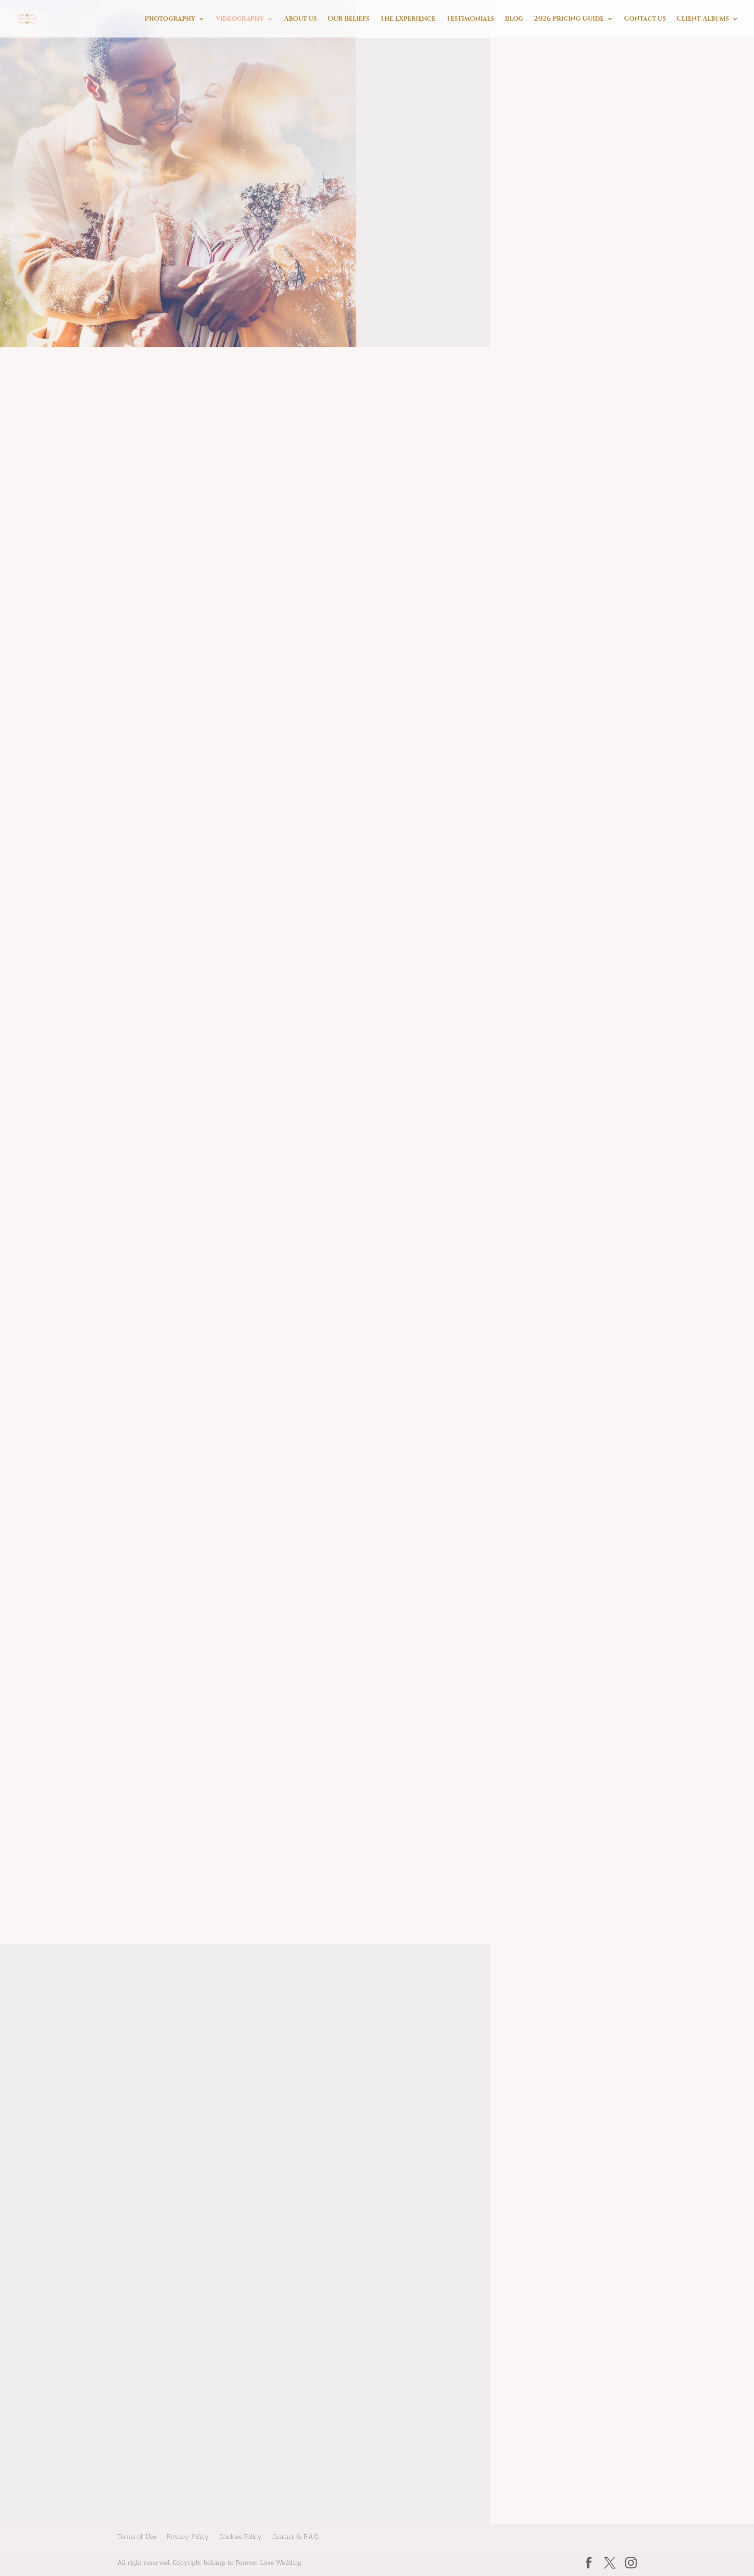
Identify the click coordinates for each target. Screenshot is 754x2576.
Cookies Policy (240, 2537)
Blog (514, 19)
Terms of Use (136, 2537)
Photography (170, 19)
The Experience (407, 19)
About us (300, 19)
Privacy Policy (188, 2537)
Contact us (645, 19)
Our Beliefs (348, 19)
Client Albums (703, 19)
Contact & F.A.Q (295, 2537)
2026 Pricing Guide (568, 19)
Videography (239, 19)
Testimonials (470, 19)
